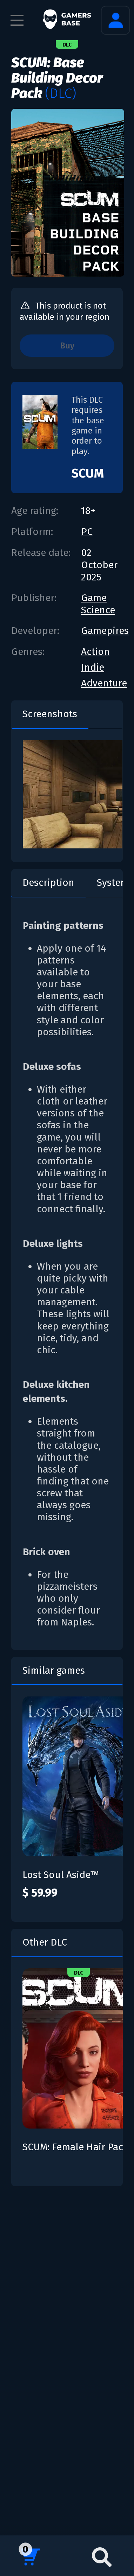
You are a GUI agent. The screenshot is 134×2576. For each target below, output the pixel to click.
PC (87, 531)
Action (95, 651)
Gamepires (105, 630)
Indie (92, 667)
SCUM (88, 473)
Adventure (104, 683)
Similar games (53, 1670)
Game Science (98, 604)
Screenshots (49, 714)
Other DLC (44, 1942)
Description (48, 882)
